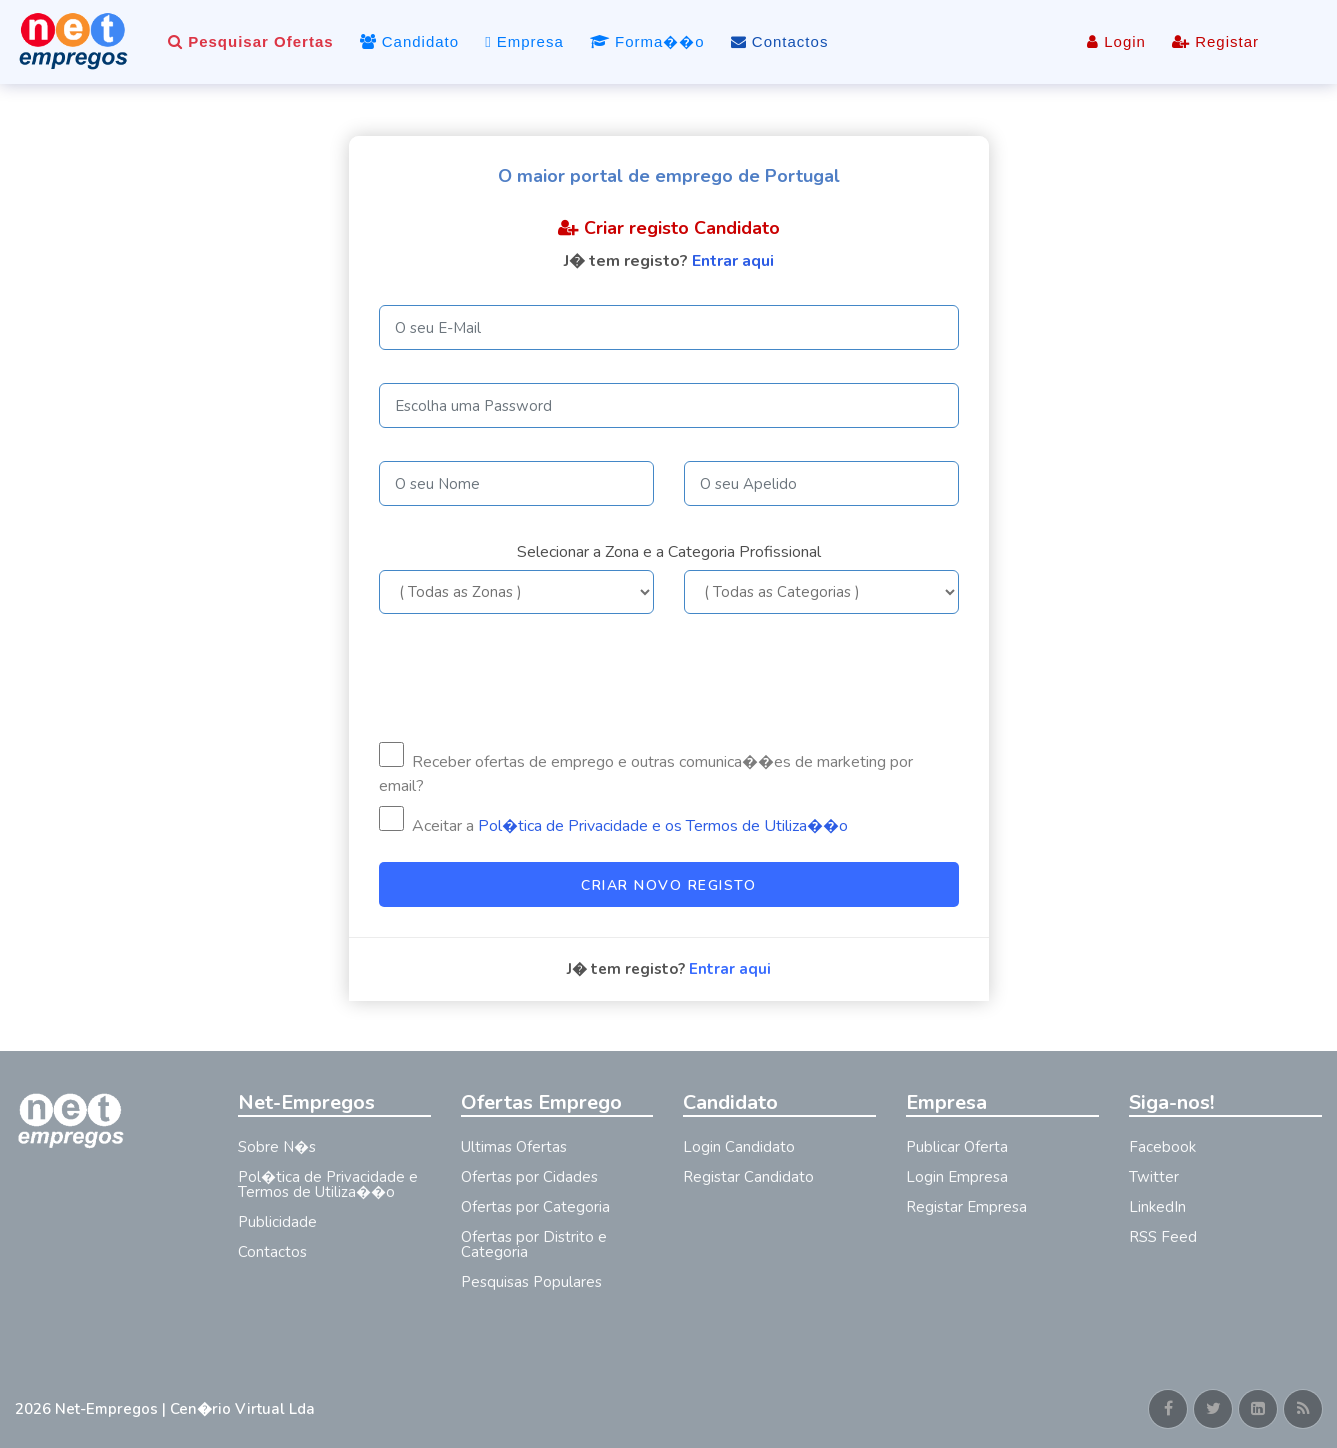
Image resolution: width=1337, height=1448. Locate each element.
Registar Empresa (966, 1207)
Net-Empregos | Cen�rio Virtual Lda (185, 1409)
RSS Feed (1163, 1237)
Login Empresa (957, 1177)
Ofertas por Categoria (535, 1207)
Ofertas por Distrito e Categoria (534, 1244)
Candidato (410, 41)
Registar (1215, 41)
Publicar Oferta (957, 1147)
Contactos (780, 41)
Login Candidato (739, 1147)
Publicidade (277, 1222)
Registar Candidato (748, 1177)
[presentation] (531, 678)
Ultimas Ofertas (514, 1147)
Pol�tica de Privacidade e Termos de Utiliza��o (328, 1184)
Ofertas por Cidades (529, 1177)
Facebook (1162, 1147)
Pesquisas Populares (531, 1282)
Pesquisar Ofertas (251, 41)
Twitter (1154, 1177)
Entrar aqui (733, 261)
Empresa (524, 41)
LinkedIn (1157, 1207)
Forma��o (647, 41)
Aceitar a (613, 821)
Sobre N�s (277, 1147)
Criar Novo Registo (668, 885)
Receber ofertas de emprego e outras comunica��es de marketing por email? (646, 769)
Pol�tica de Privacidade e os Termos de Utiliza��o (663, 826)
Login (1116, 41)
